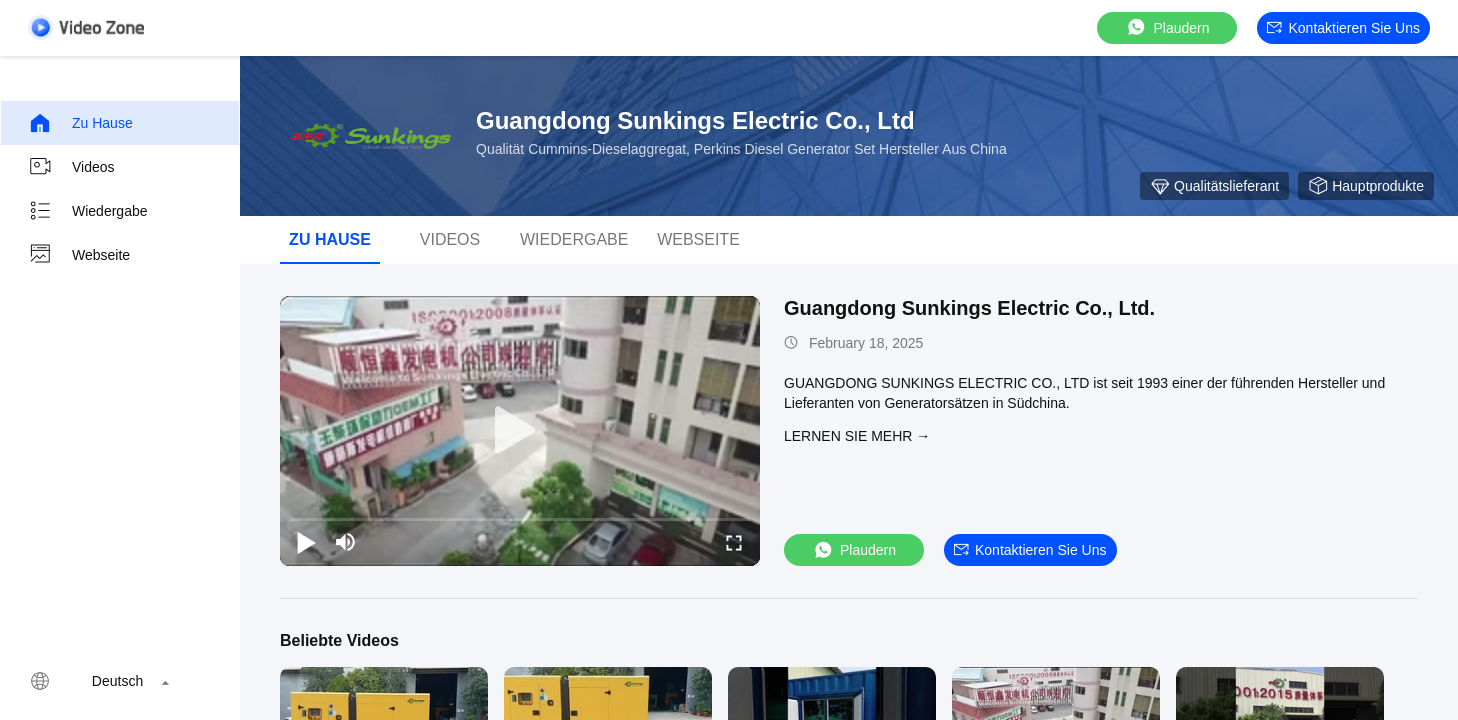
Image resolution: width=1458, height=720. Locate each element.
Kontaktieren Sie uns (1343, 28)
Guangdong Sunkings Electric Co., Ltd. (969, 308)
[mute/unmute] (346, 542)
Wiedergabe (88, 211)
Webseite (79, 255)
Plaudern (1167, 27)
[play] (520, 431)
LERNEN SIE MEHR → (857, 436)
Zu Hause (80, 123)
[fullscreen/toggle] (734, 542)
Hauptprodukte (1366, 186)
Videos (71, 167)
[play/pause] (306, 542)
